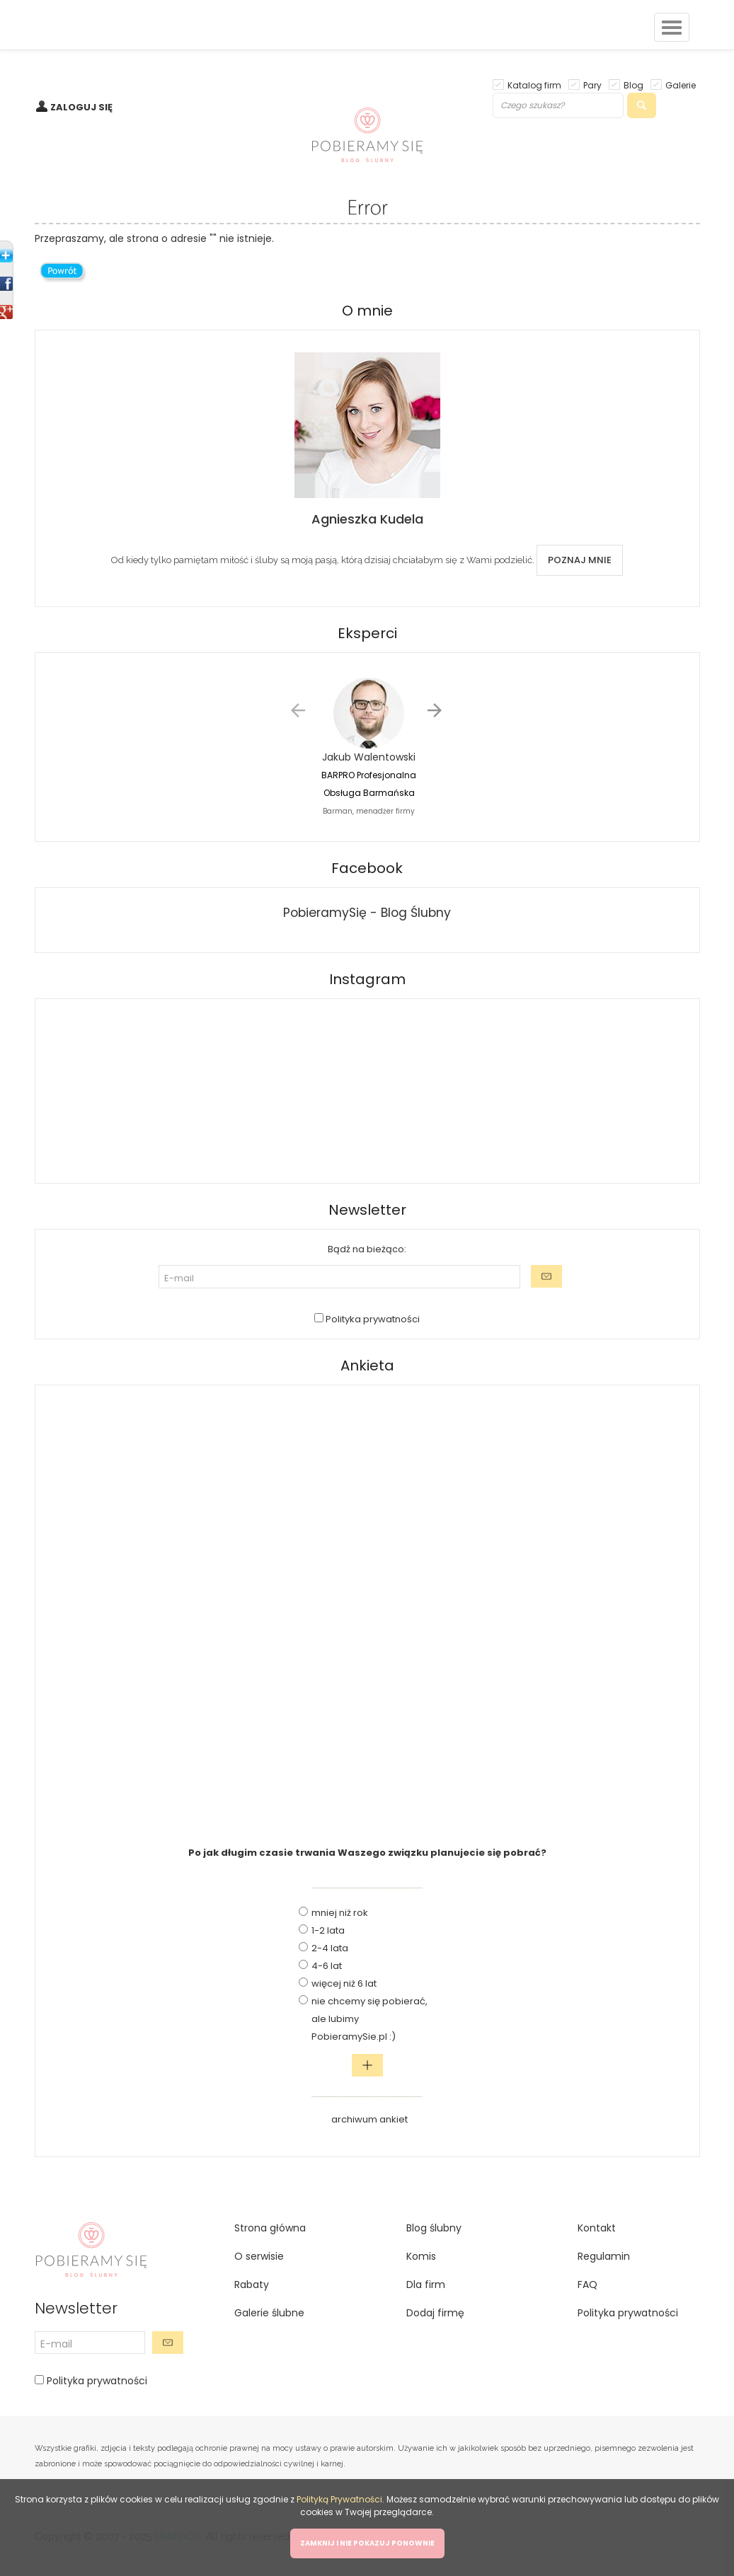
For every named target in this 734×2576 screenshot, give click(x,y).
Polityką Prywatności (339, 2499)
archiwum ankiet (369, 2119)
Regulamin (604, 2256)
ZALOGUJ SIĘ (81, 107)
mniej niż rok (339, 1912)
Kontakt (597, 2228)
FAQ (587, 2284)
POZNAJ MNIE (580, 560)
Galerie (680, 84)
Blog (633, 84)
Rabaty (251, 2284)
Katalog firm (534, 84)
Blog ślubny (433, 2228)
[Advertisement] (367, 1608)
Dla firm (425, 2284)
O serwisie (259, 2256)
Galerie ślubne (269, 2313)
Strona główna (270, 2228)
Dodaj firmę (435, 2313)
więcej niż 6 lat (344, 1983)
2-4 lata (329, 1948)
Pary (592, 84)
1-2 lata (328, 1930)
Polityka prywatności (371, 1319)
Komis (421, 2256)
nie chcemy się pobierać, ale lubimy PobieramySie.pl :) (369, 2018)
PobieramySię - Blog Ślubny (367, 912)
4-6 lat (326, 1966)
